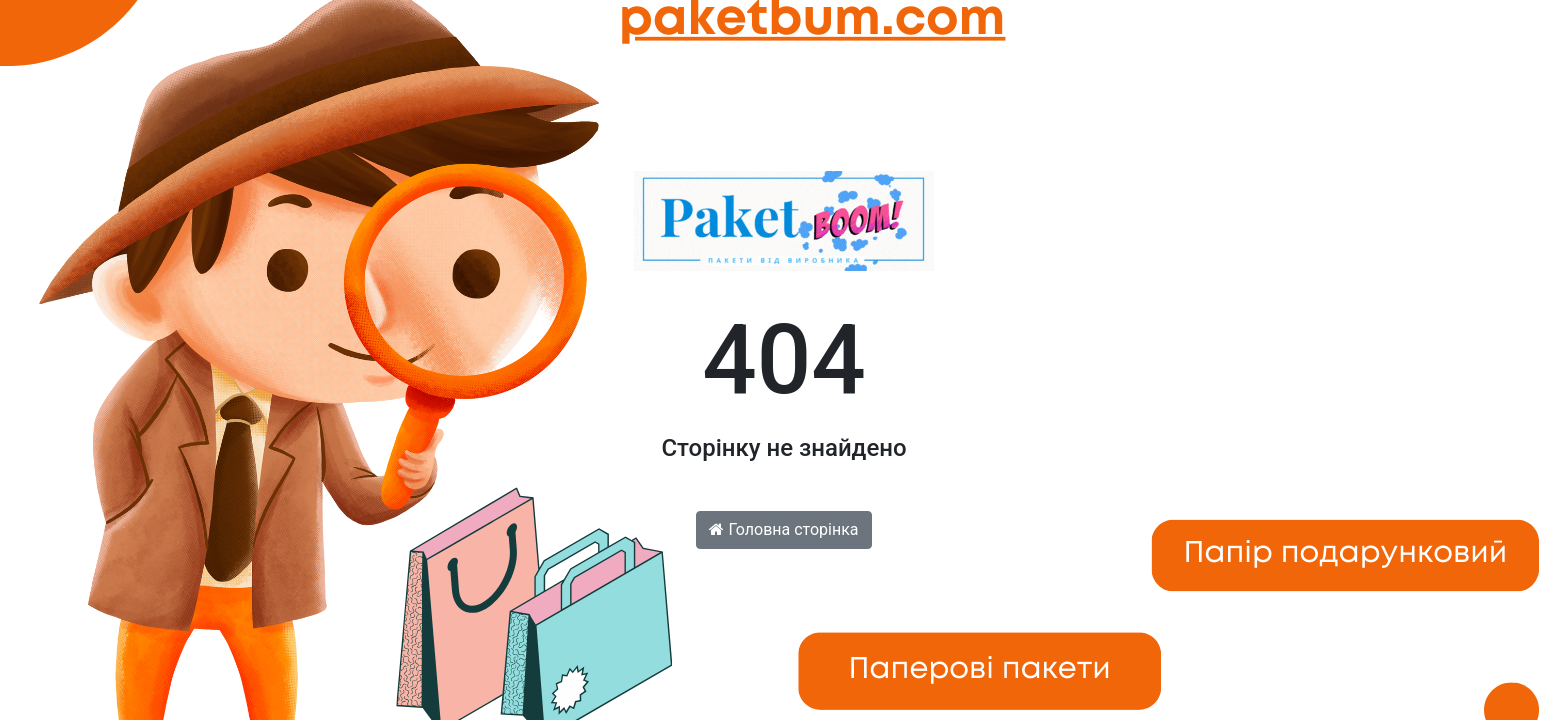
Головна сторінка (783, 529)
